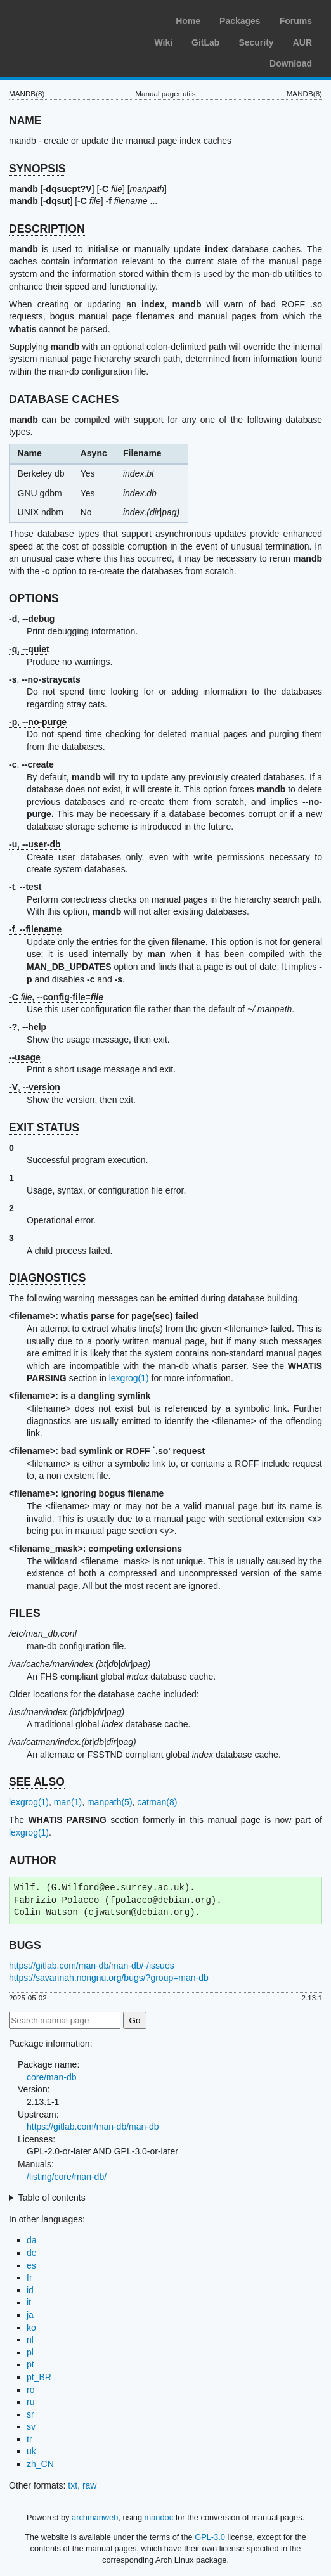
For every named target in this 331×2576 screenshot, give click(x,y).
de (32, 2253)
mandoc (159, 2517)
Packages (240, 21)
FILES (25, 1613)
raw (89, 2485)
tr (29, 2439)
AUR (302, 42)
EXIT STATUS (44, 1127)
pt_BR (39, 2377)
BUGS (25, 1945)
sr (30, 2414)
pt (30, 2364)
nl (30, 2339)
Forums (296, 21)
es (31, 2265)
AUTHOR (32, 1860)
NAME (25, 120)
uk (31, 2451)
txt (72, 2485)
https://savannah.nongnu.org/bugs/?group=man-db (109, 1978)
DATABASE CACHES (64, 399)
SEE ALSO (37, 1781)
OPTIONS (34, 598)
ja (30, 2315)
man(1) (68, 1802)
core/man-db (52, 2077)
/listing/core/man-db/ (67, 2177)
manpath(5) (110, 1802)
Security (255, 42)
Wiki (163, 42)
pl (30, 2352)
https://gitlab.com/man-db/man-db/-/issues (91, 1966)
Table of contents (52, 2198)
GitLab (205, 42)
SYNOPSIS (37, 168)
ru (30, 2402)
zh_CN (40, 2464)
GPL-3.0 (210, 2537)
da (32, 2240)
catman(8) (157, 1802)
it (29, 2302)
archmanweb (95, 2517)
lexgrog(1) (129, 1378)
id (30, 2290)
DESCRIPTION (47, 228)
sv (31, 2426)
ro (30, 2390)
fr (29, 2277)
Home (188, 21)
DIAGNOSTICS (47, 1278)
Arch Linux (70, 19)
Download (290, 63)
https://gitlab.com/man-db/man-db (93, 2127)
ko (31, 2327)
